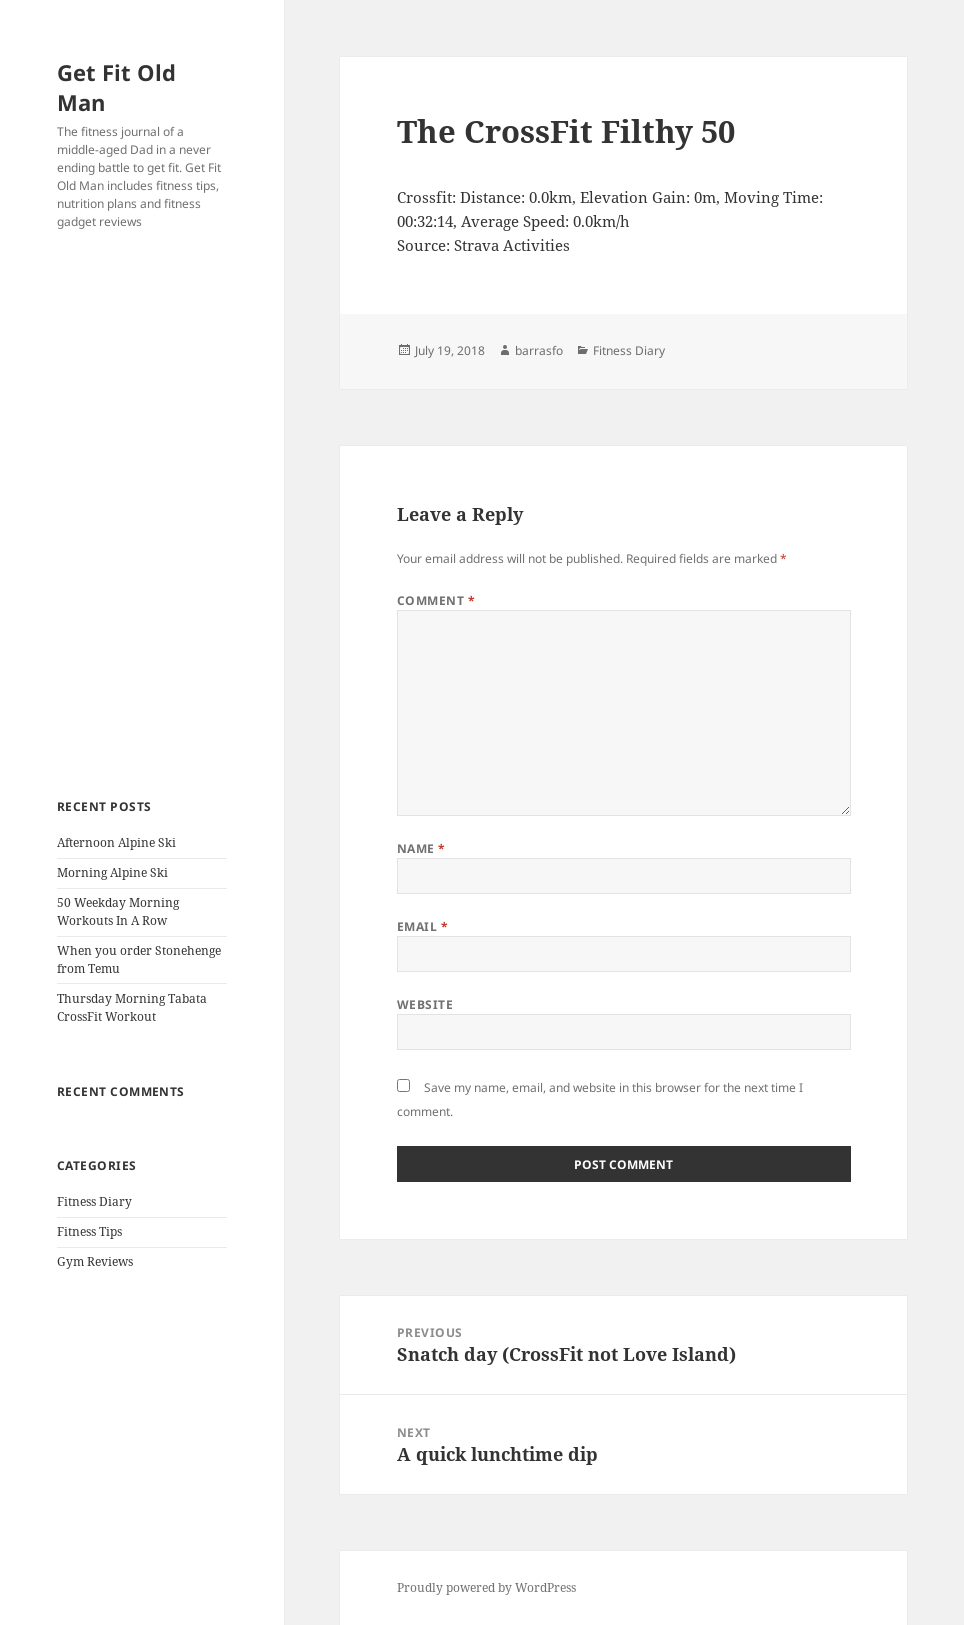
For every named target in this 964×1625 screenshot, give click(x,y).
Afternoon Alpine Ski (116, 842)
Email (422, 926)
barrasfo (539, 350)
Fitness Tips (89, 1231)
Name (421, 848)
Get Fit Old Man (116, 87)
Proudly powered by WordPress (486, 1587)
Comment (436, 600)
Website (425, 1004)
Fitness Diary (94, 1201)
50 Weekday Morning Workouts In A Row (118, 911)
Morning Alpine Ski (112, 872)
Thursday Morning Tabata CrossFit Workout (132, 1007)
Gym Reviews (95, 1261)
